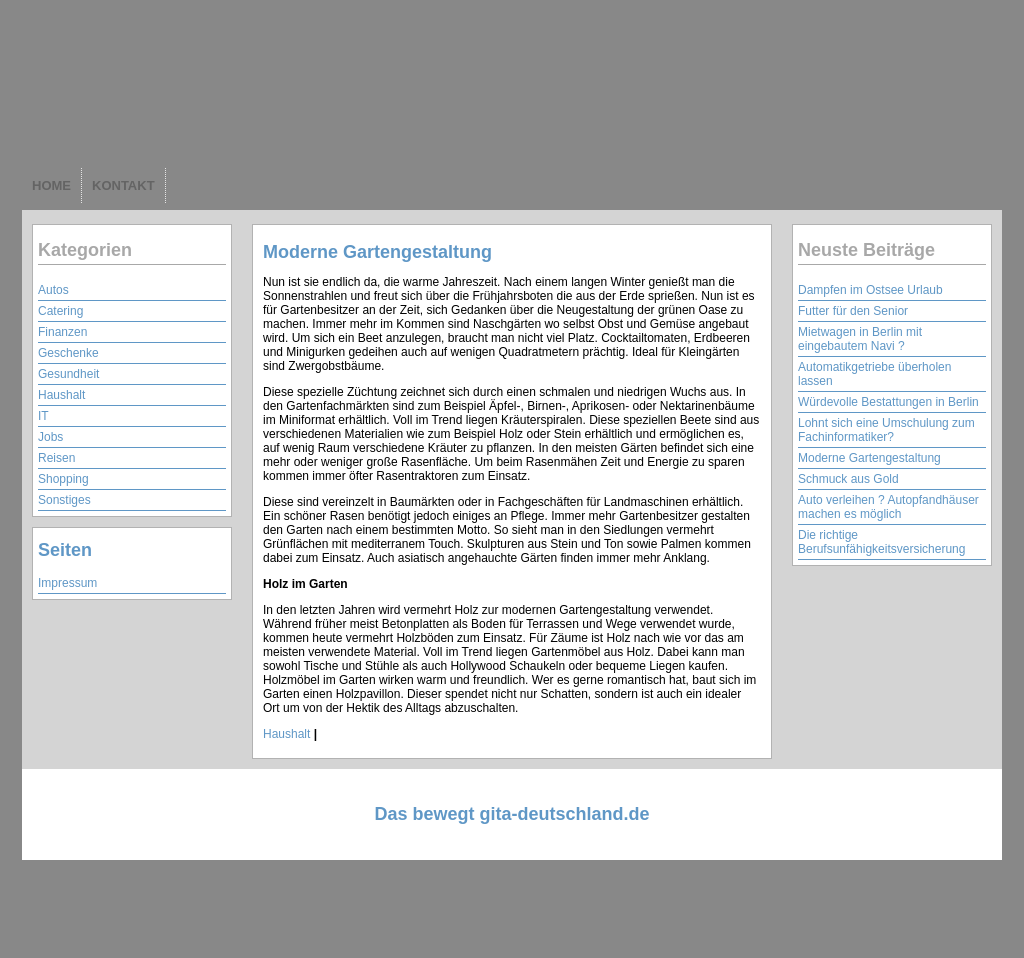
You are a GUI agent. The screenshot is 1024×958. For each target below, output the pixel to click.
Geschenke (68, 353)
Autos (53, 290)
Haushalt (61, 395)
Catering (60, 311)
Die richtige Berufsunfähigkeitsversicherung (881, 542)
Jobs (50, 437)
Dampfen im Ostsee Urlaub (870, 290)
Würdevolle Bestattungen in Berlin (888, 402)
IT (43, 416)
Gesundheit (68, 374)
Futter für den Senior (853, 311)
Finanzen (62, 332)
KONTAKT (123, 185)
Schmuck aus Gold (848, 479)
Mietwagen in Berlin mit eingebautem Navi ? (860, 339)
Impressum (67, 583)
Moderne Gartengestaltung (377, 252)
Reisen (56, 458)
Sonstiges (64, 500)
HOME (51, 185)
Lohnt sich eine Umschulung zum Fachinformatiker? (886, 430)
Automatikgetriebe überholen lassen (874, 374)
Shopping (63, 479)
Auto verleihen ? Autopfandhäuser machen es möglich (888, 507)
